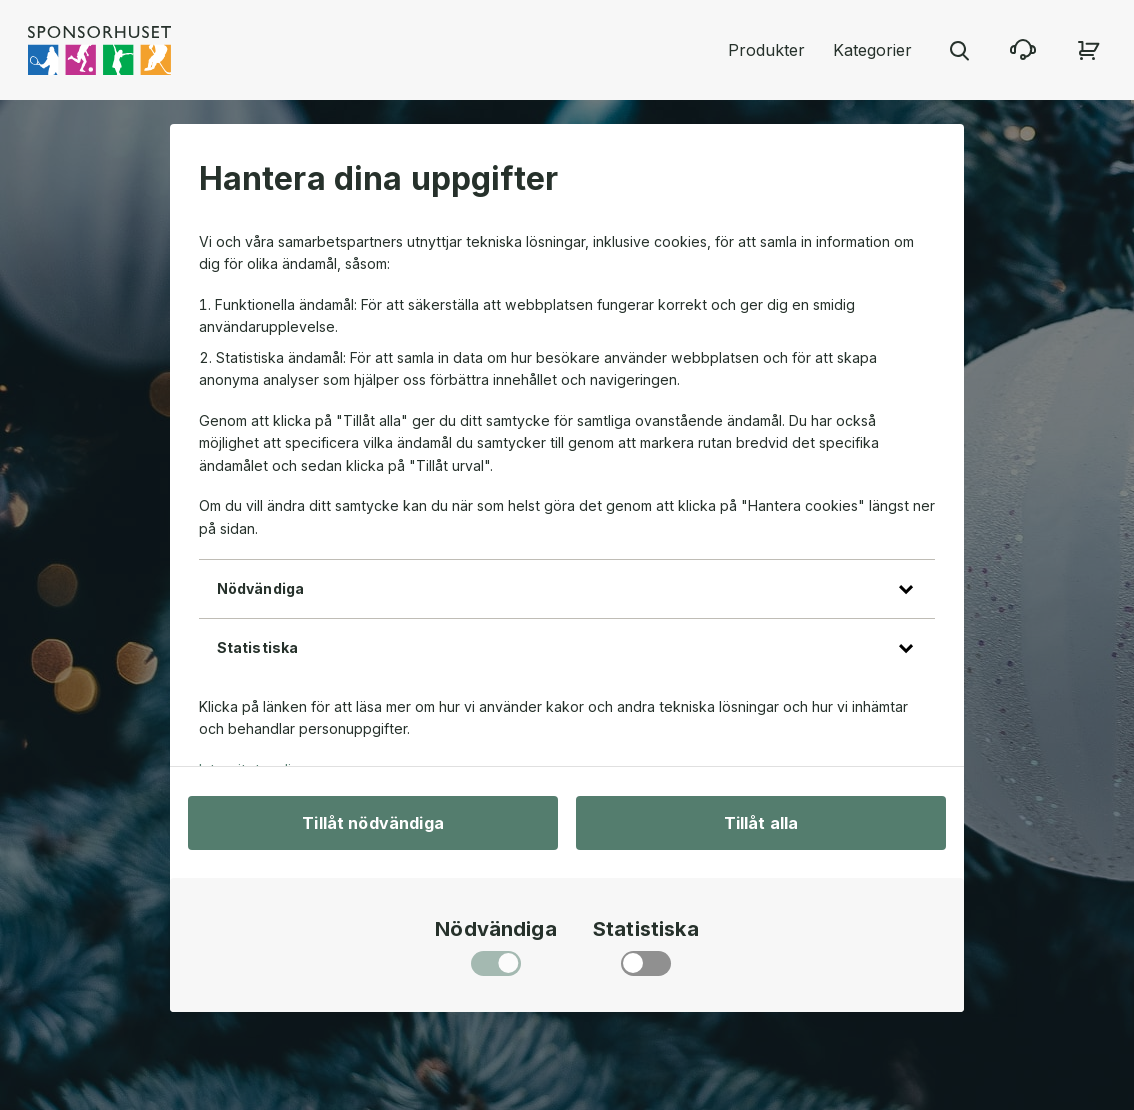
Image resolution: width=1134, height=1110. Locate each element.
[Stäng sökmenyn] (959, 50)
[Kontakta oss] (1023, 50)
